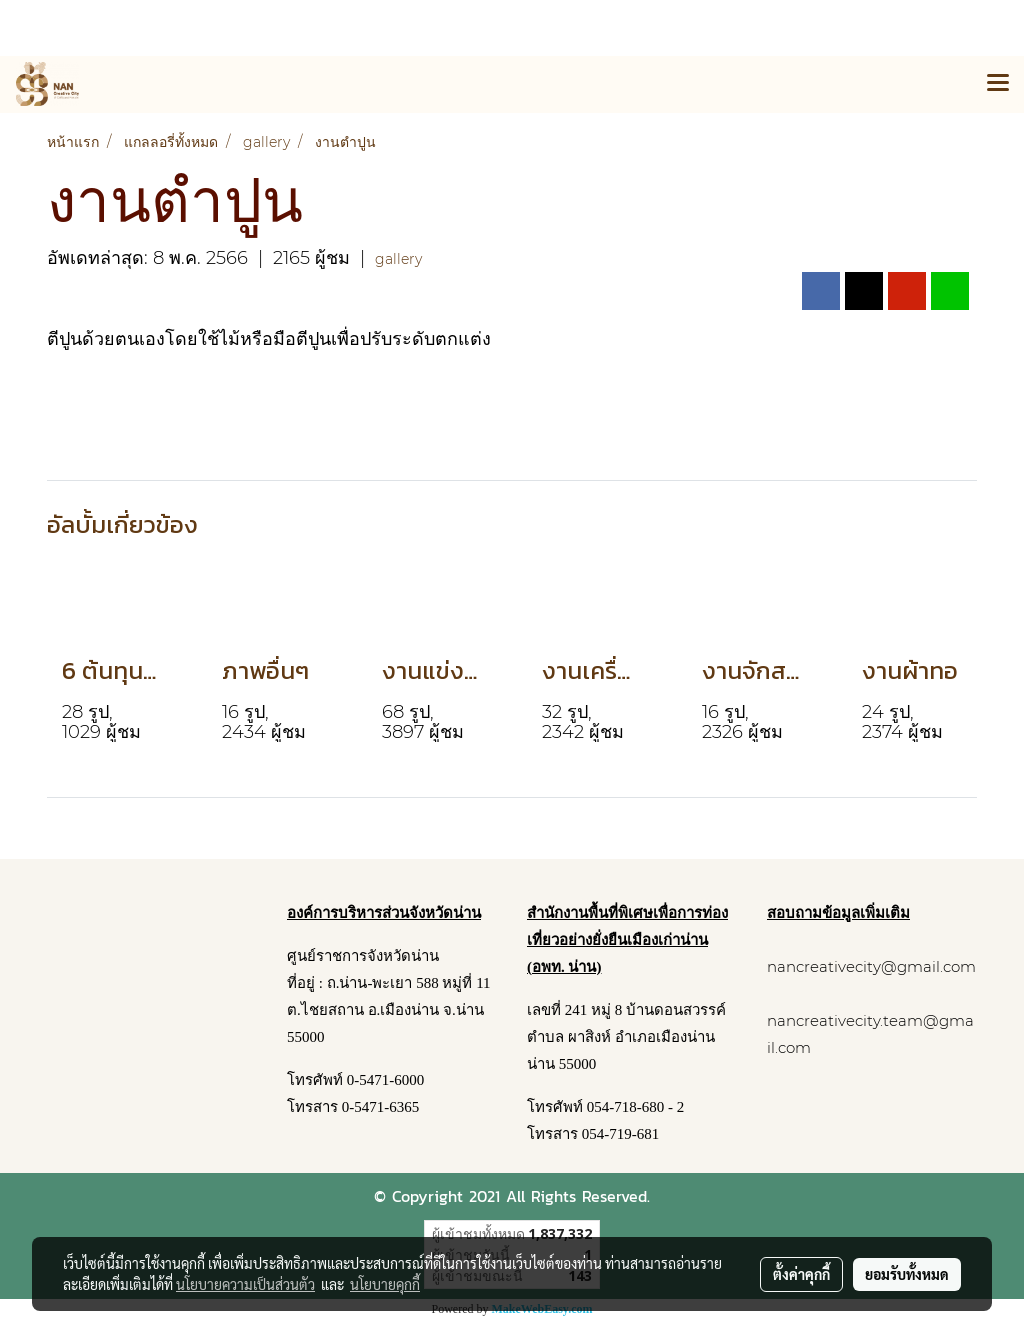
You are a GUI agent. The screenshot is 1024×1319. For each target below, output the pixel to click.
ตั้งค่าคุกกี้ (801, 1274)
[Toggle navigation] (998, 84)
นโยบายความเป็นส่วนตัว (245, 1284)
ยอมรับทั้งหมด (907, 1274)
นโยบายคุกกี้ (385, 1284)
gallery (398, 259)
